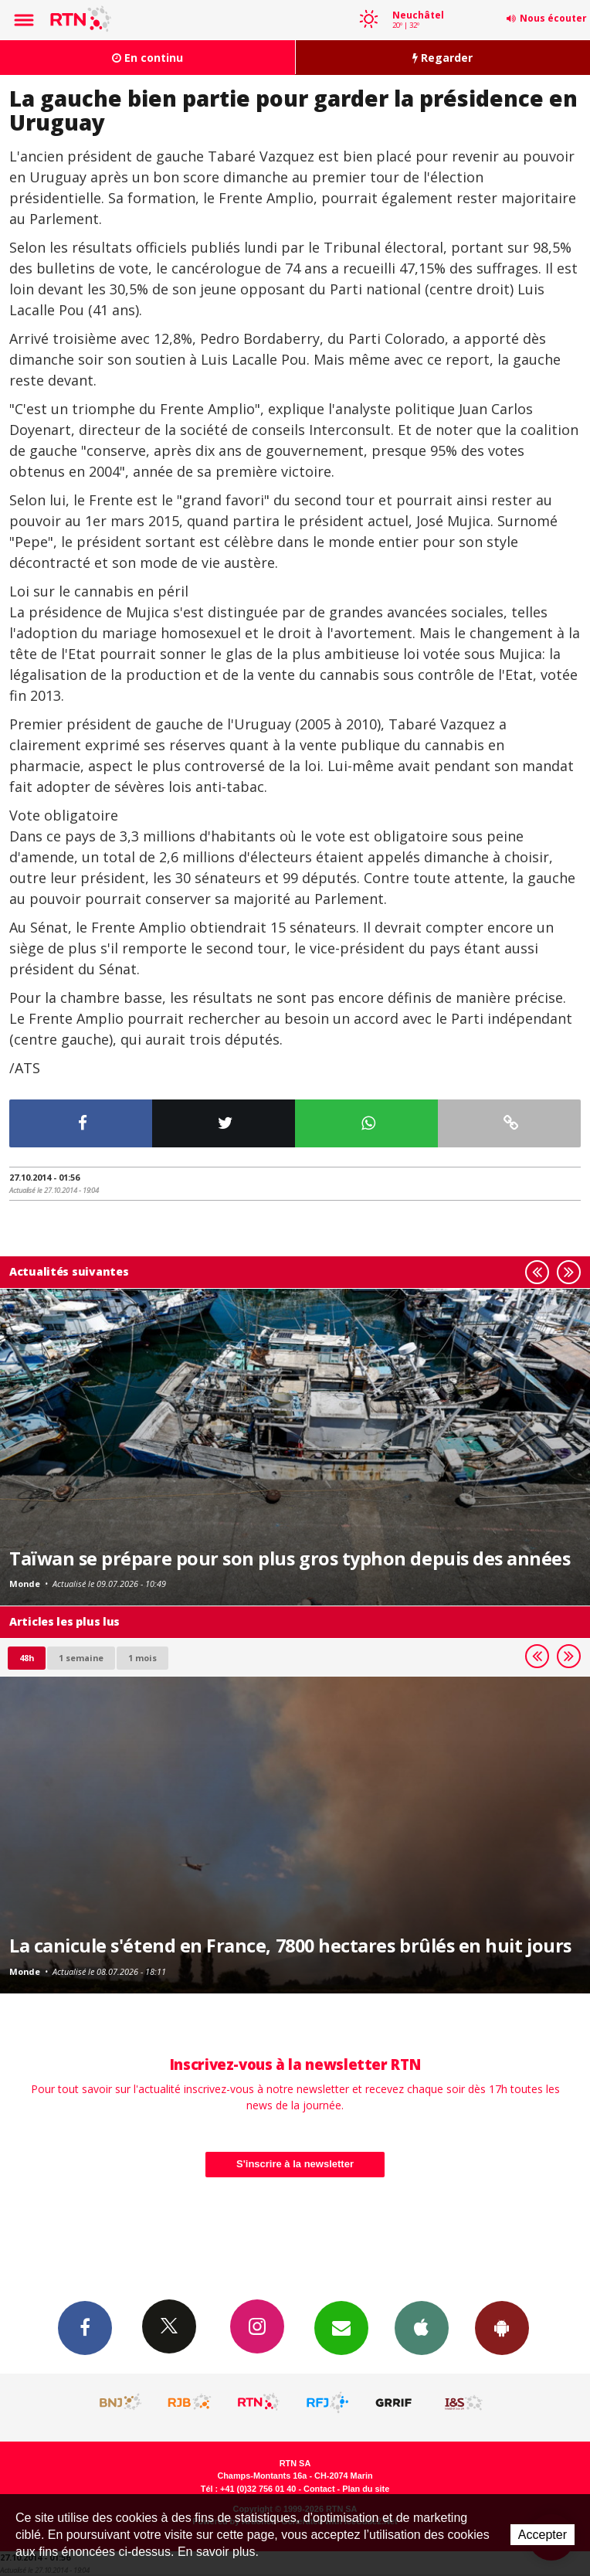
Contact (318, 2488)
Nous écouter (553, 18)
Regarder (442, 57)
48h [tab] (26, 1658)
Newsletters (341, 2327)
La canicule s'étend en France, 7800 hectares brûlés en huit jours (290, 1945)
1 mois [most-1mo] (142, 1658)
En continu (147, 57)
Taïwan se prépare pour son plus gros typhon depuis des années (290, 1558)
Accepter (542, 2534)
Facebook (85, 2327)
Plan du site (365, 2488)
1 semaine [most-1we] (81, 1658)
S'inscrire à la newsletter (295, 2164)
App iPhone (422, 2327)
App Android (502, 2327)
